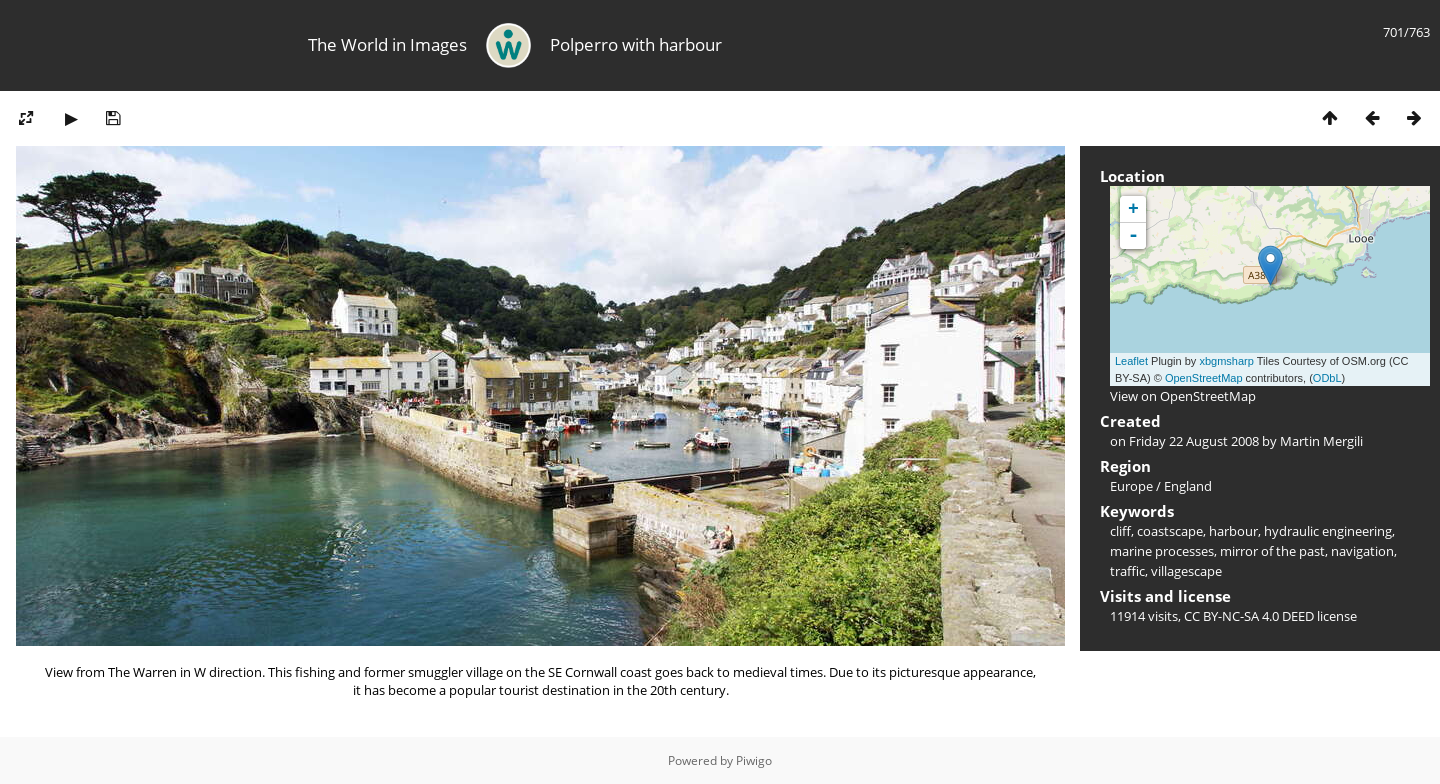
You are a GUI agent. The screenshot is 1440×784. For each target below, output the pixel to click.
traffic (1127, 571)
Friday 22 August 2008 (1194, 441)
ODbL (1327, 378)
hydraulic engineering (1328, 531)
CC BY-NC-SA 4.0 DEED (1249, 616)
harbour (1233, 531)
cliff (1120, 531)
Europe (1131, 486)
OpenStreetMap (1204, 378)
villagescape (1186, 571)
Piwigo (754, 760)
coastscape (1170, 531)
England (1188, 486)
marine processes (1162, 551)
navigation (1362, 551)
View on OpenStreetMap (1183, 396)
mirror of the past (1272, 551)
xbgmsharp (1226, 361)
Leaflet (1131, 361)
